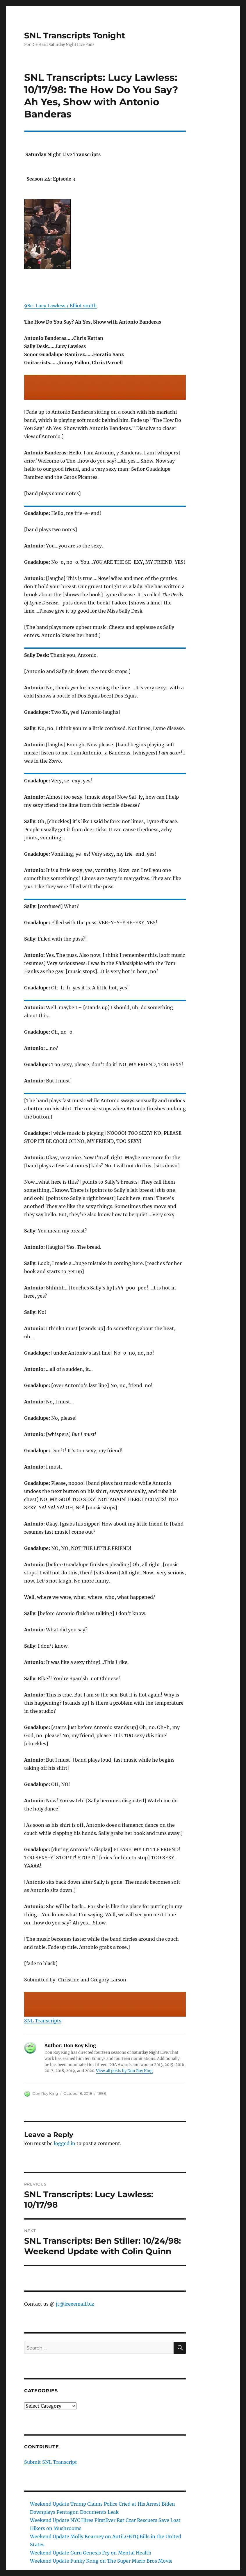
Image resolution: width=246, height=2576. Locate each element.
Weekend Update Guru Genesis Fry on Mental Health (90, 2553)
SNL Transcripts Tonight (74, 35)
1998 (101, 2093)
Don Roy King (45, 2093)
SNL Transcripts (42, 2021)
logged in (64, 2143)
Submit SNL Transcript (50, 2462)
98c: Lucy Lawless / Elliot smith (60, 305)
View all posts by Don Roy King (124, 2070)
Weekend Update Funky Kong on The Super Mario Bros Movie (101, 2561)
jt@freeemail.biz (75, 2304)
